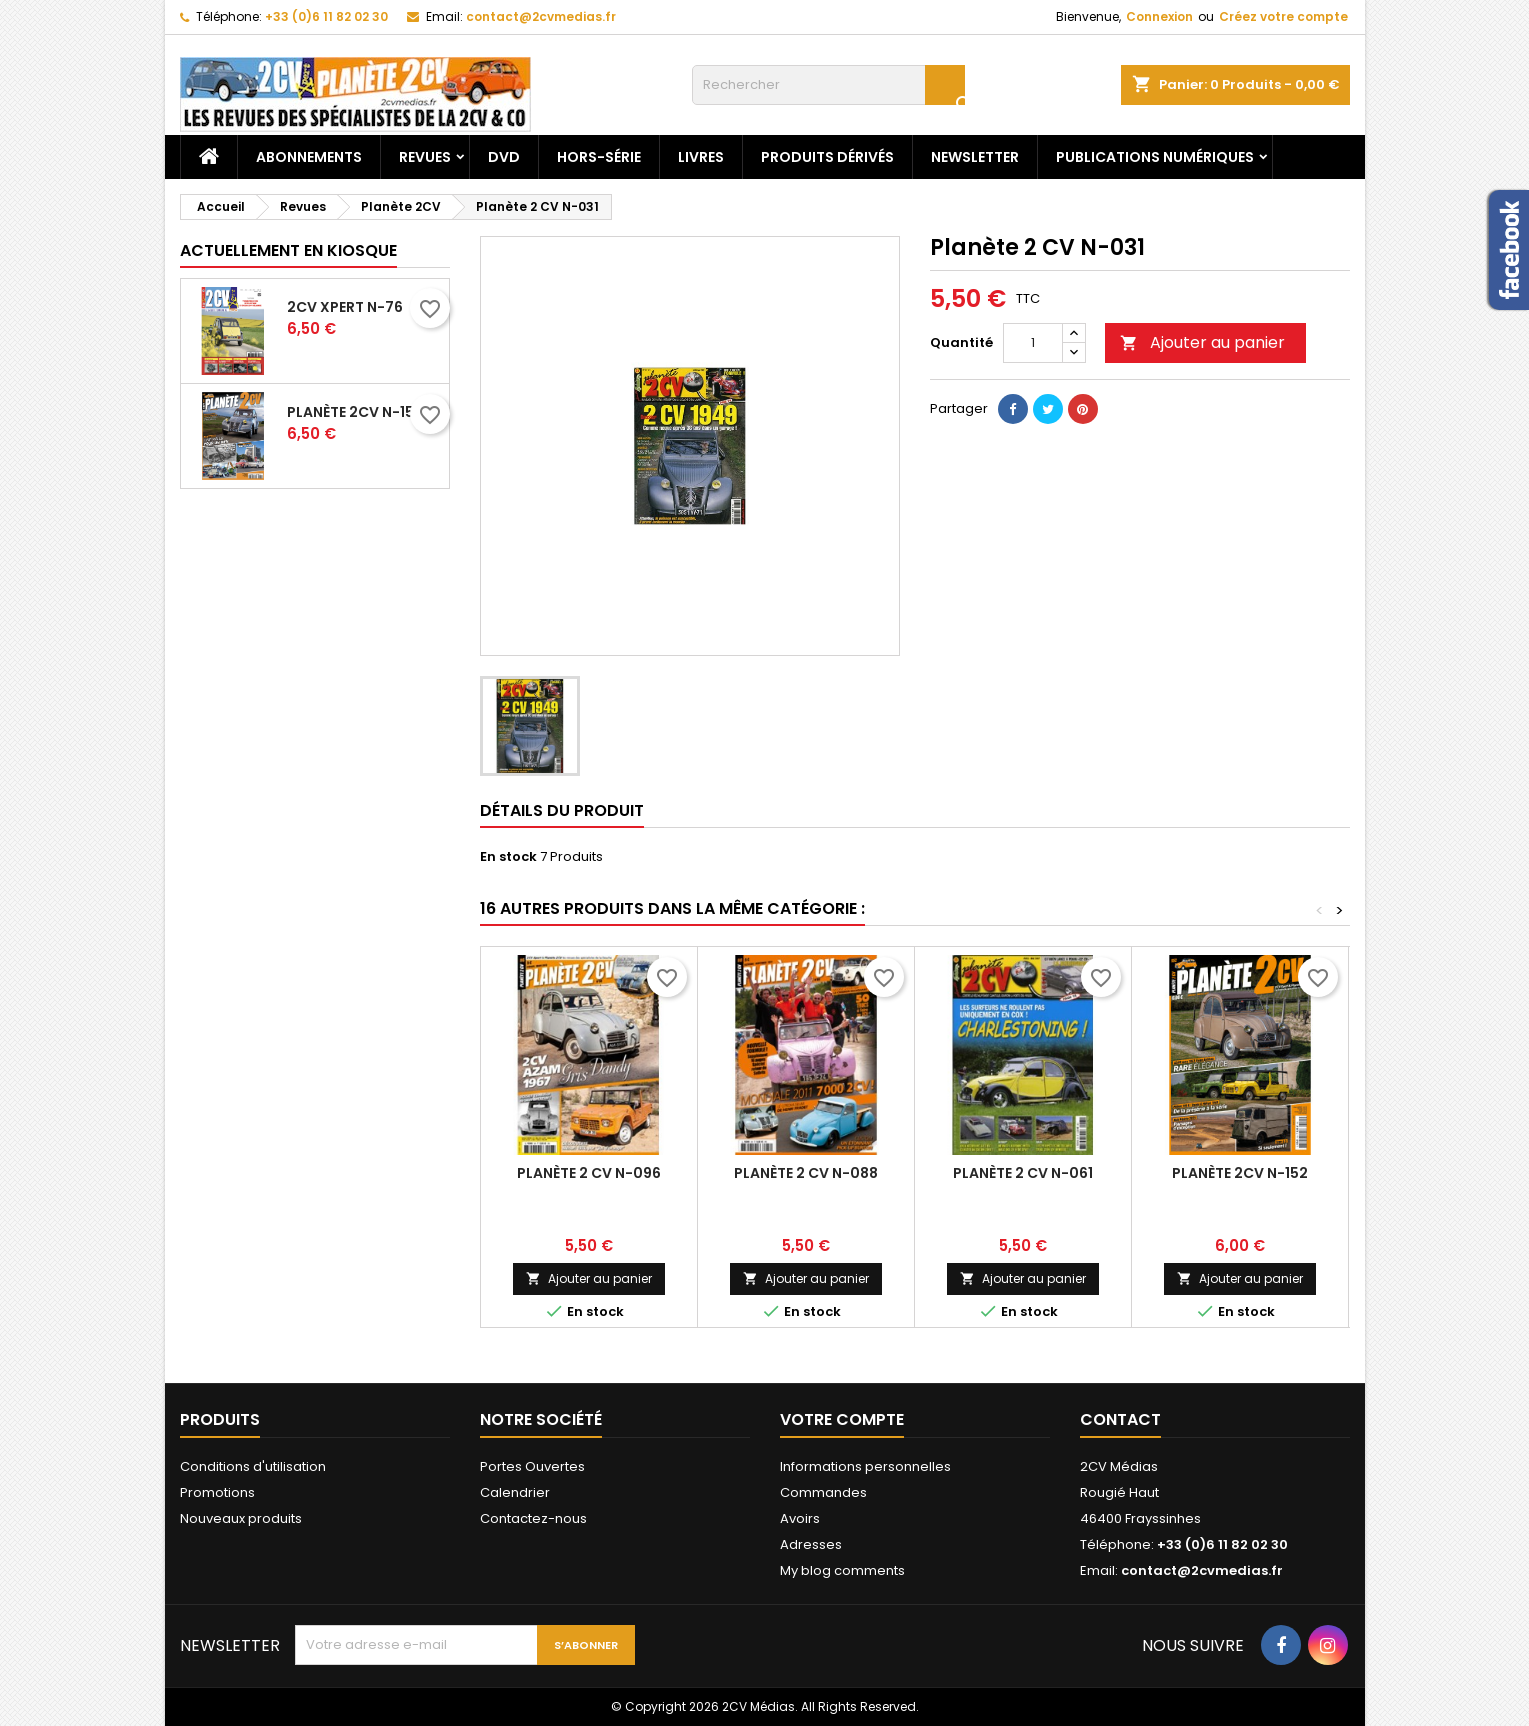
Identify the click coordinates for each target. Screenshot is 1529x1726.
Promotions (217, 1492)
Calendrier (515, 1492)
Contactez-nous (533, 1518)
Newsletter (975, 157)
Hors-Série (599, 157)
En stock (508, 857)
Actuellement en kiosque (288, 250)
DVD (504, 157)
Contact (1120, 1419)
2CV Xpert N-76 (345, 307)
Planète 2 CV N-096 (589, 1173)
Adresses (811, 1544)
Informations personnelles (865, 1466)
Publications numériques (1155, 157)
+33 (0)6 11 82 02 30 (326, 16)
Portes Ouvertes (532, 1466)
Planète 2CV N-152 (1240, 1173)
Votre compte (842, 1419)
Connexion (1159, 16)
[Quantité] (1033, 343)
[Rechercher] (828, 85)
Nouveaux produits (241, 1518)
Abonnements (309, 157)
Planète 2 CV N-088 (806, 1173)
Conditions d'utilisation (253, 1466)
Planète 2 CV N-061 (1023, 1173)
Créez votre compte (1283, 16)
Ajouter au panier (1202, 342)
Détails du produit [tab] (562, 810)
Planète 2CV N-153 (355, 412)
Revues (425, 157)
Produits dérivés (827, 157)
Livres (701, 157)
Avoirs (800, 1518)
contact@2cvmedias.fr (541, 16)
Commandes (823, 1492)
